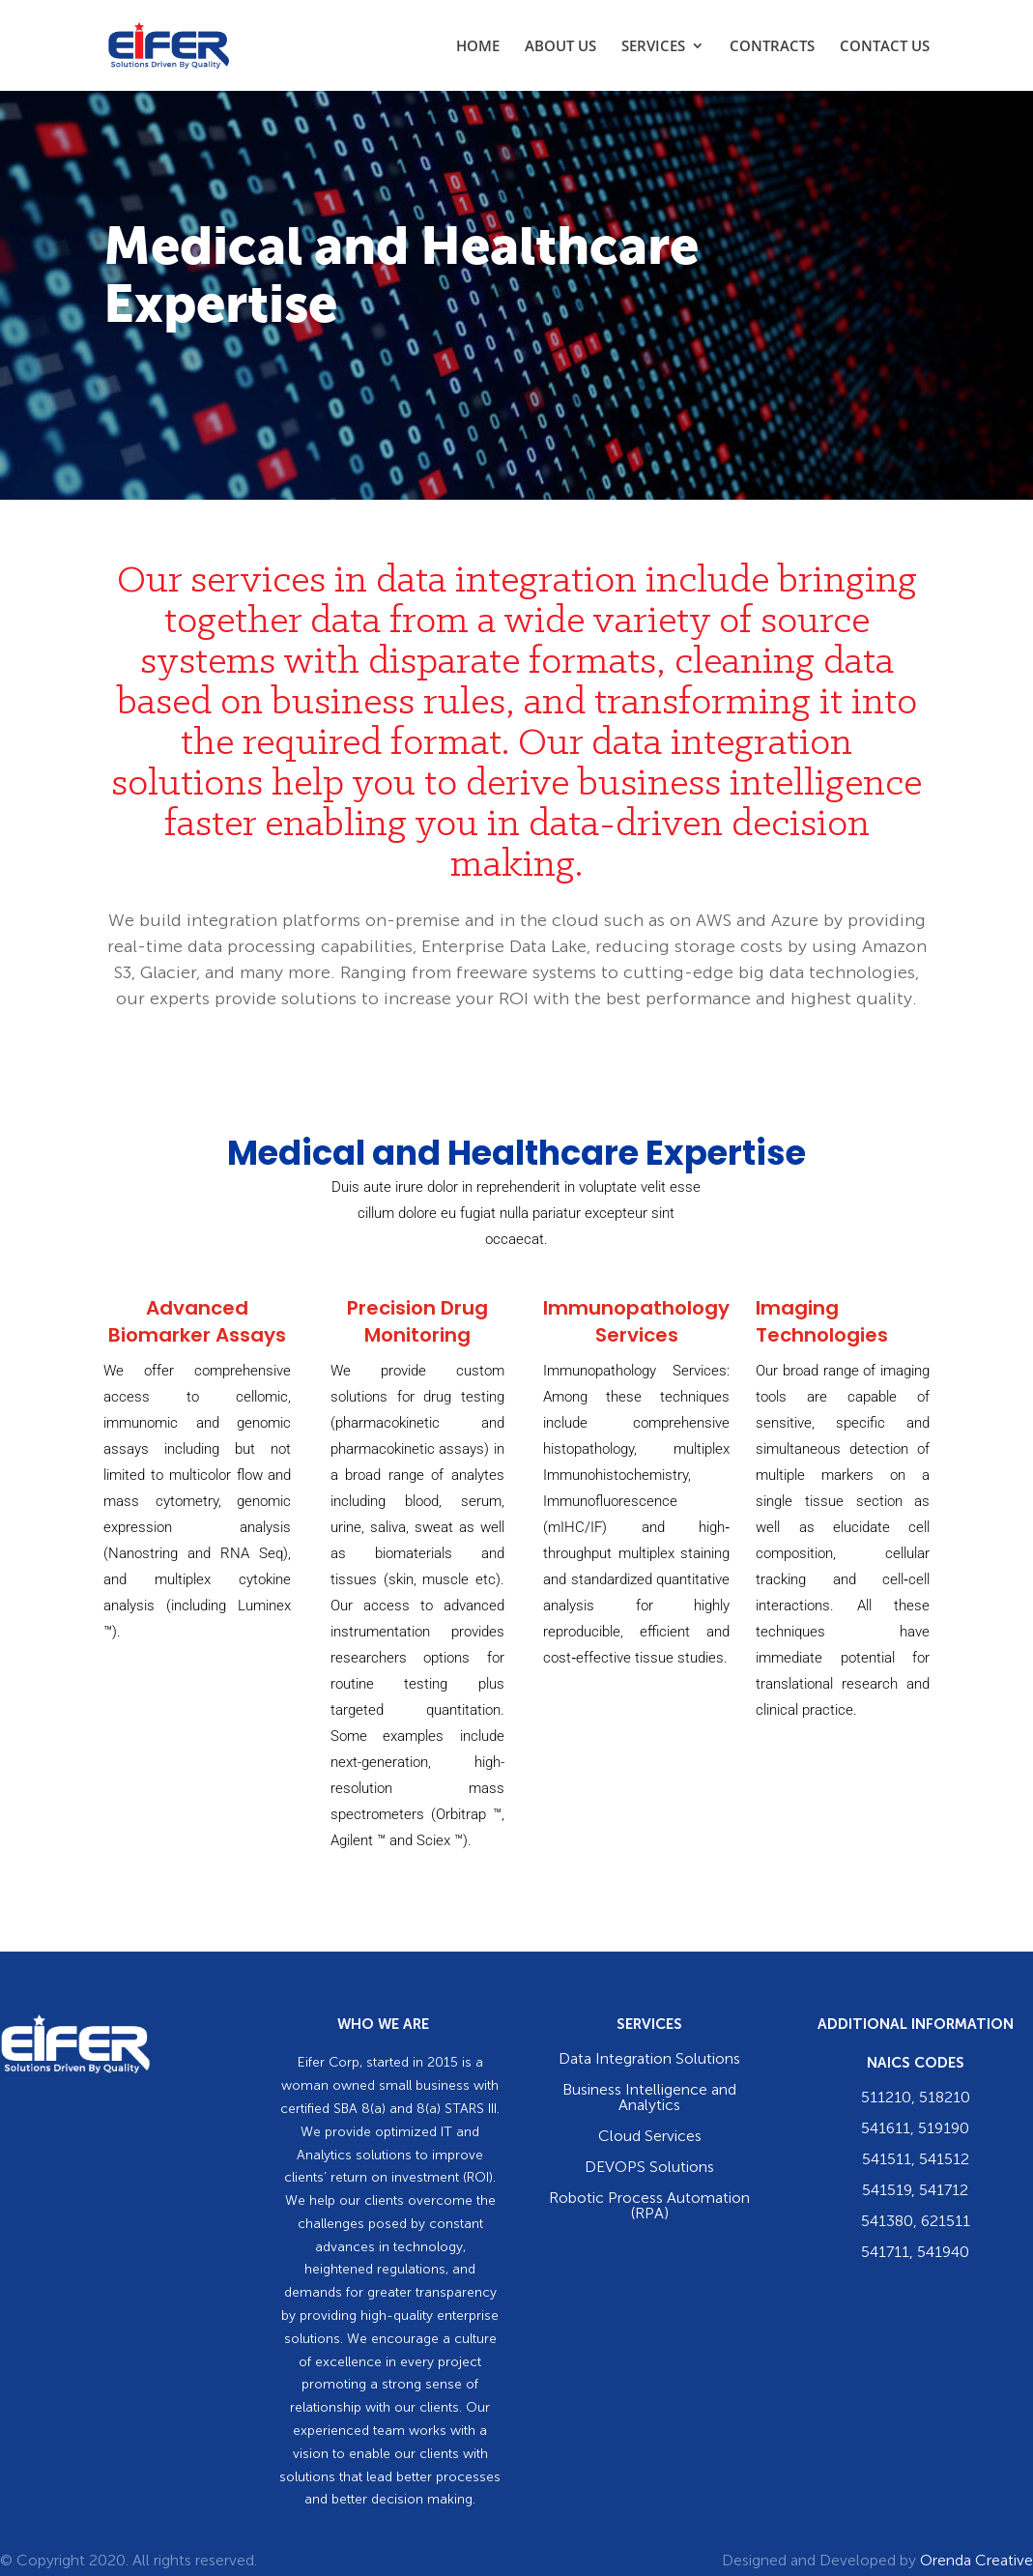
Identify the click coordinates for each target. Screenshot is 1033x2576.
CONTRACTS (772, 47)
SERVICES (653, 47)
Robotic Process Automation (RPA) (649, 2206)
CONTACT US (885, 47)
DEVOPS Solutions (649, 2168)
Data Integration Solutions (649, 2060)
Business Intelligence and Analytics (649, 2098)
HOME (478, 47)
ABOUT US (560, 47)
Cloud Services (650, 2137)
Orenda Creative (976, 2561)
